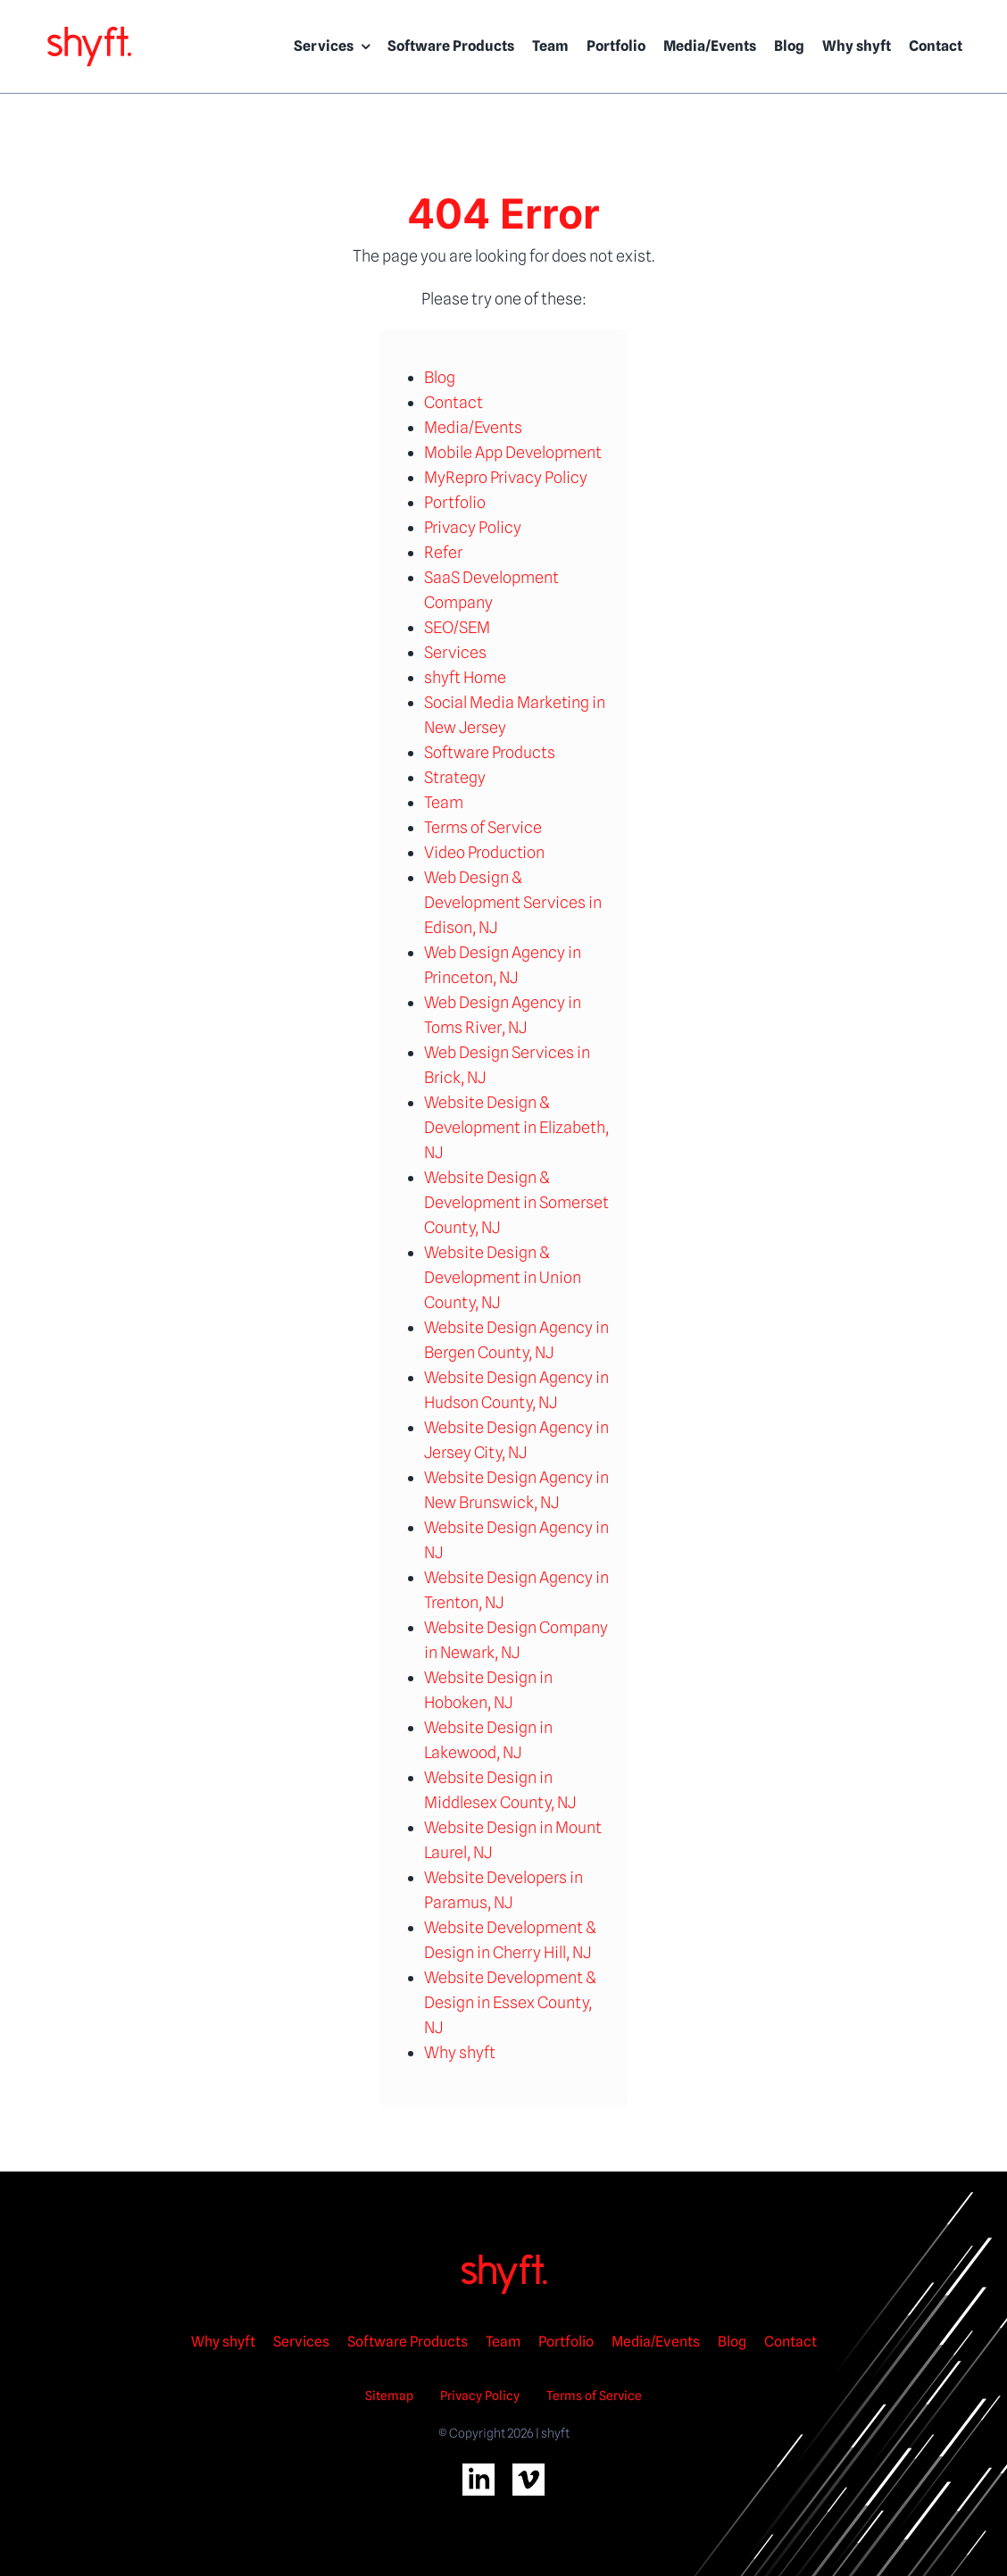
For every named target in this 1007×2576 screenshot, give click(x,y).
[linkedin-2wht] (478, 2471)
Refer (443, 552)
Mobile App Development (513, 452)
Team (443, 802)
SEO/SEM (457, 627)
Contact (453, 402)
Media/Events (473, 427)
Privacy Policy (472, 527)
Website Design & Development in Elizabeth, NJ (516, 1127)
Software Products (489, 752)
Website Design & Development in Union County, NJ (502, 1277)
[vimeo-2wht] (528, 2471)
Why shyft (459, 2052)
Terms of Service (483, 827)
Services (455, 652)
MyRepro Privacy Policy (505, 477)
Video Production (484, 852)
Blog (439, 377)
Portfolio (455, 502)
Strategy (455, 777)
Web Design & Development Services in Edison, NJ (513, 902)
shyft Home (465, 677)
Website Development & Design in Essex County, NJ (510, 2002)
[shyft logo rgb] (89, 30)
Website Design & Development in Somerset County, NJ (516, 1202)
